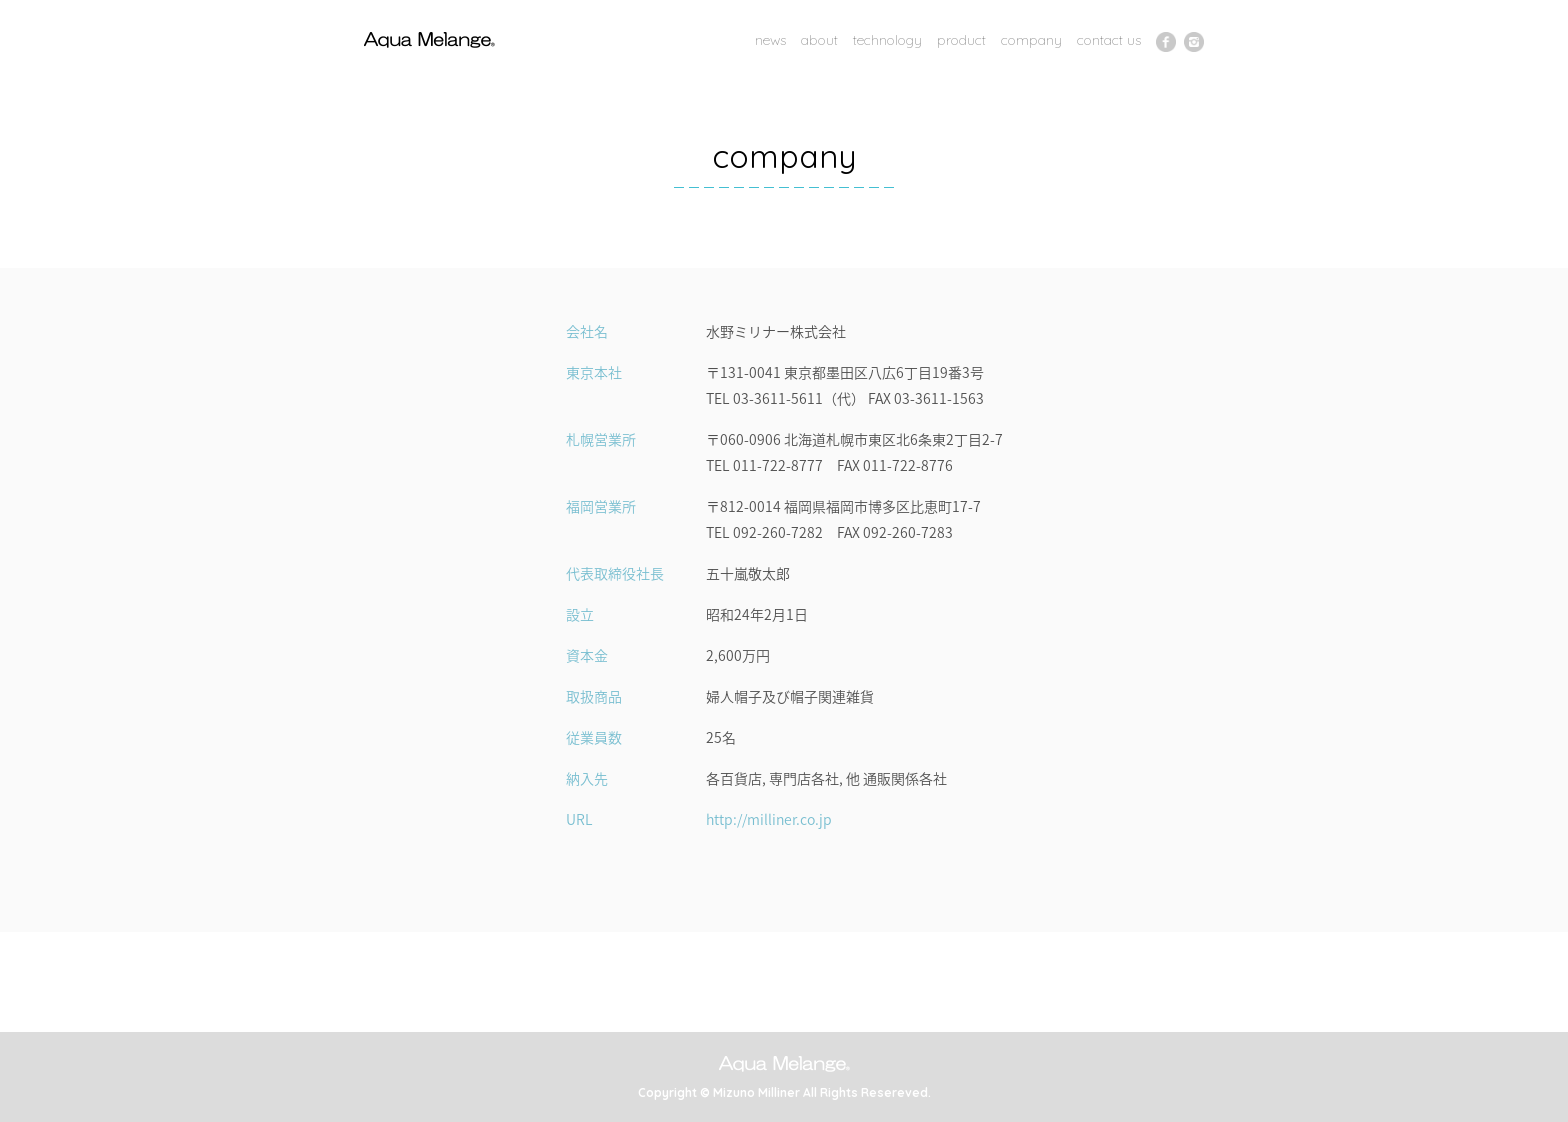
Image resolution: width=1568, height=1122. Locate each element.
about (819, 40)
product (961, 40)
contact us (1109, 40)
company (1031, 40)
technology (887, 40)
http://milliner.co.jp (769, 819)
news (770, 40)
